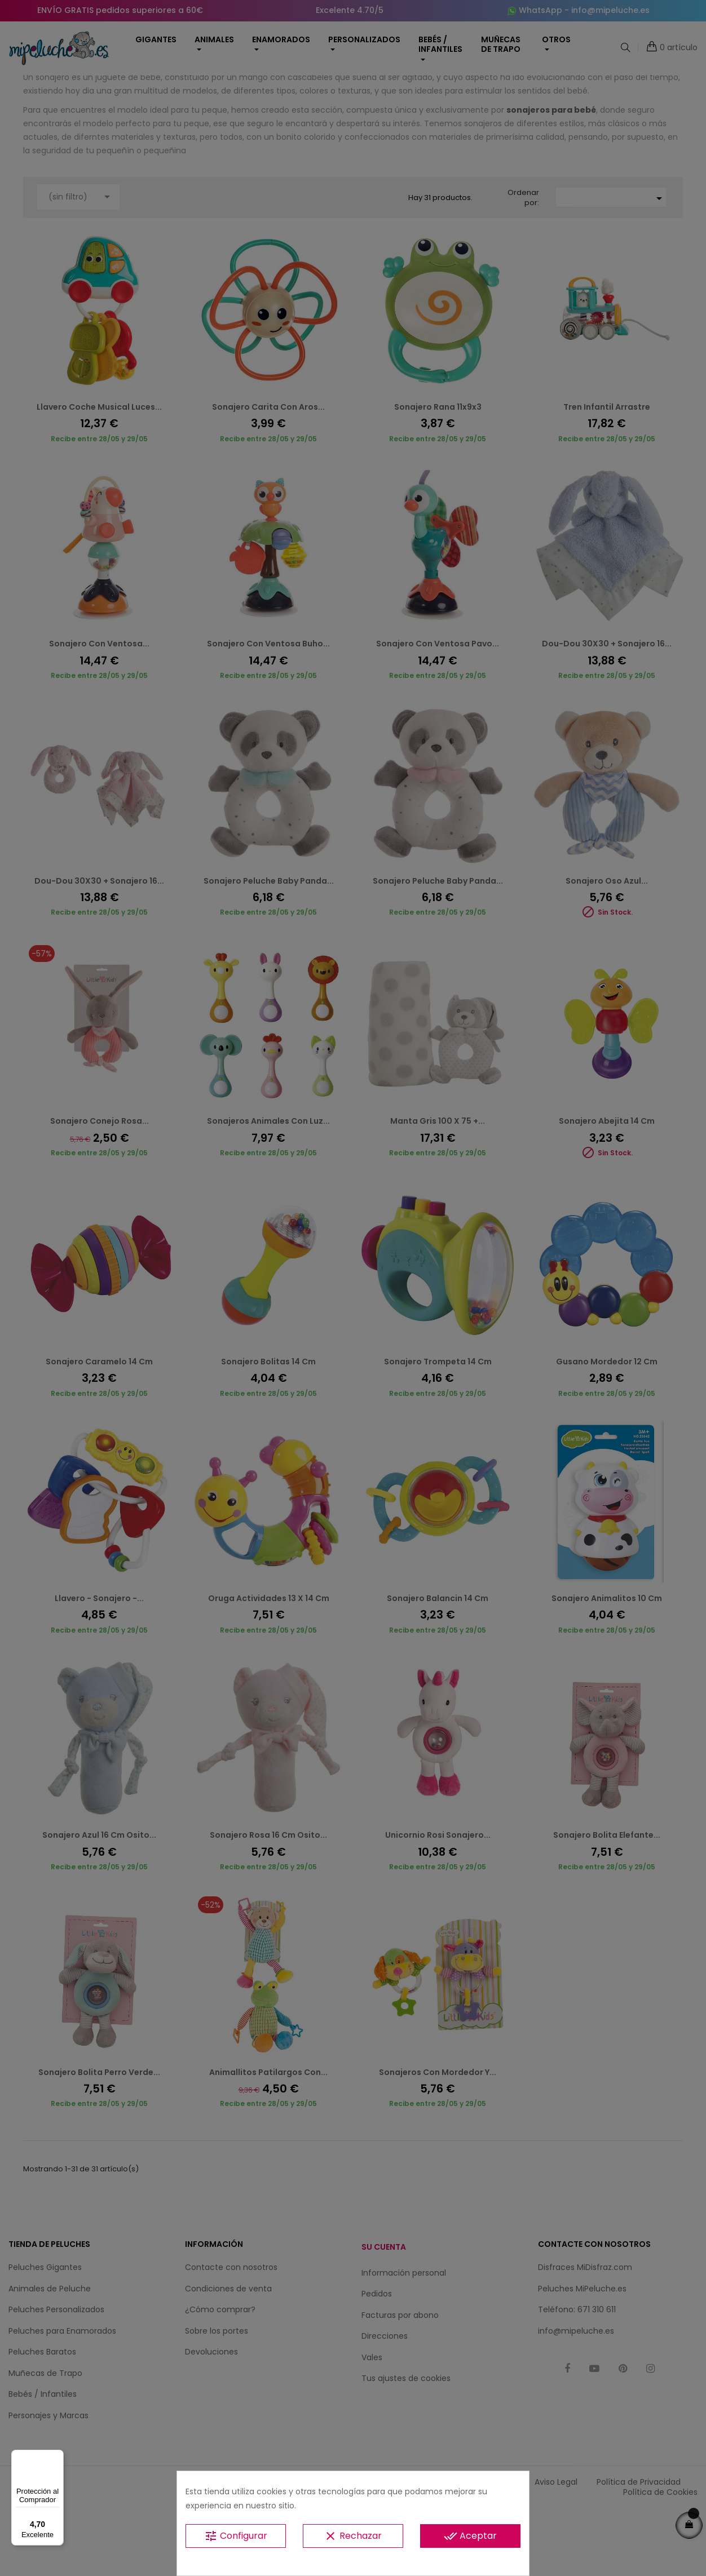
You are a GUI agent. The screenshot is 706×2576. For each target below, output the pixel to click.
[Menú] (57, 2456)
